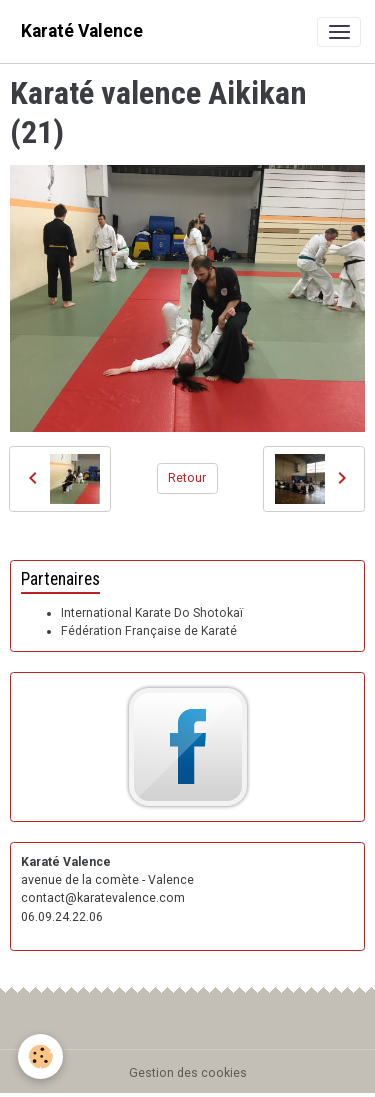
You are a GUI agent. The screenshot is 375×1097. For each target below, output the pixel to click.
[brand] (82, 31)
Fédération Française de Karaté (149, 631)
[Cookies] (40, 1056)
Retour (187, 478)
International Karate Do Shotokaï (152, 613)
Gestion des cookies (188, 1073)
